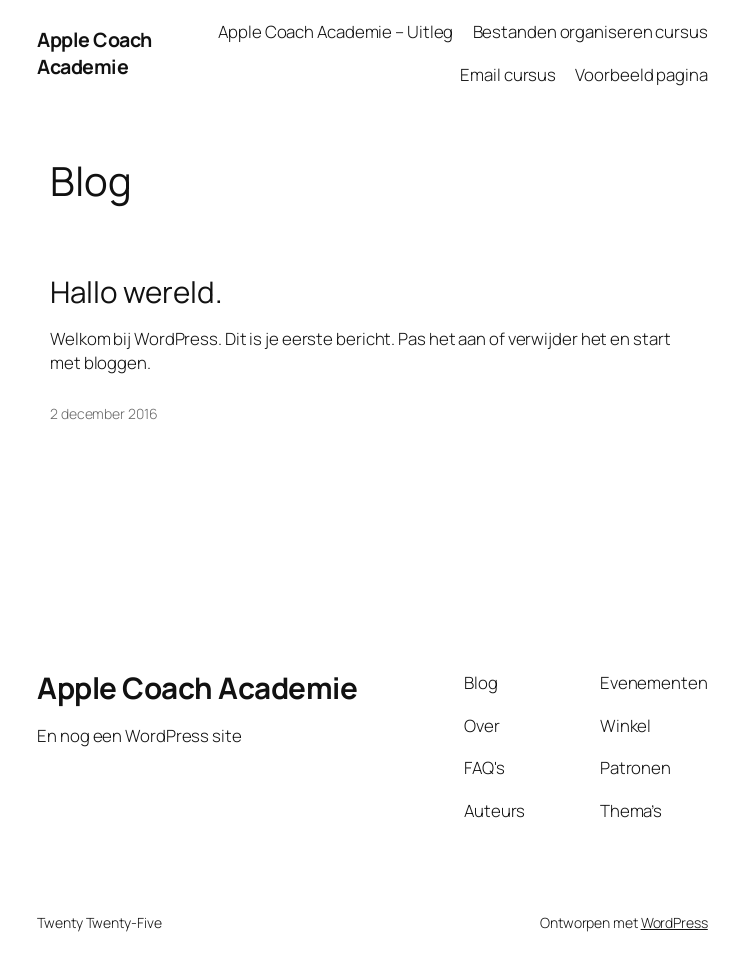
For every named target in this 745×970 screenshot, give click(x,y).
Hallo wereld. (136, 291)
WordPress (674, 922)
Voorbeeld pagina (641, 74)
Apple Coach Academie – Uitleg (335, 31)
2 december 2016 (104, 413)
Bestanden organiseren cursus (590, 31)
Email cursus (508, 74)
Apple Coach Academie (94, 53)
